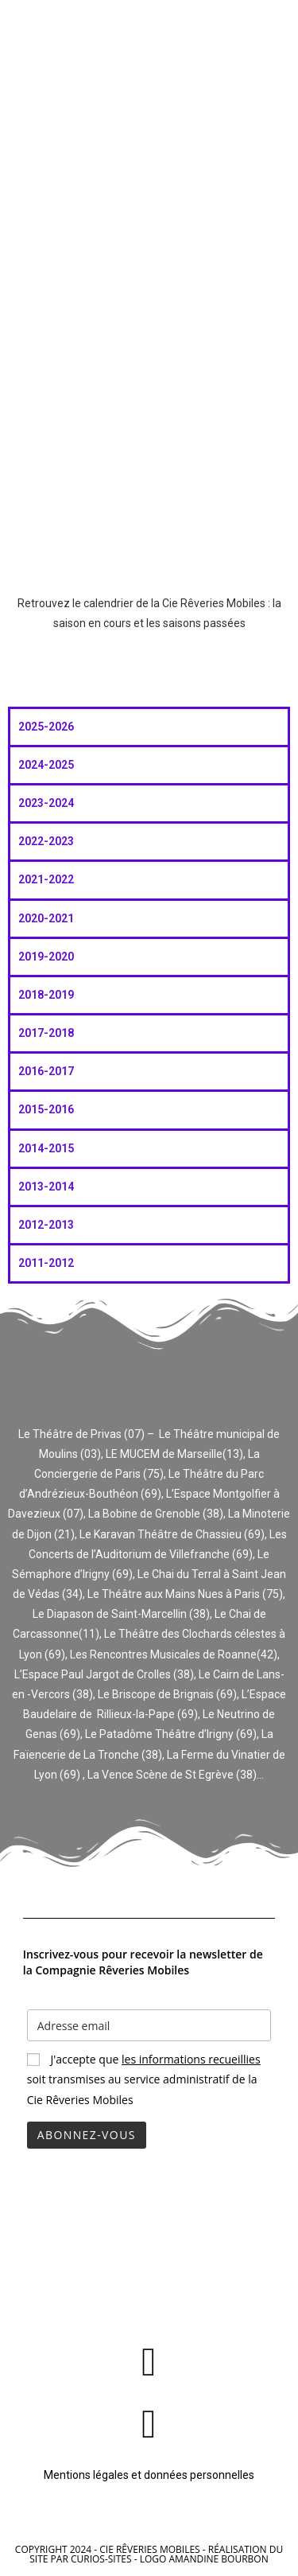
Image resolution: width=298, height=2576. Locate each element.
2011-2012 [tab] (46, 1263)
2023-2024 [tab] (46, 803)
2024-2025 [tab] (46, 764)
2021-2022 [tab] (46, 879)
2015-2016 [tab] (46, 1109)
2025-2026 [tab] (46, 726)
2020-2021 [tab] (46, 918)
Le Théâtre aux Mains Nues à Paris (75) (185, 1594)
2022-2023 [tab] (46, 841)
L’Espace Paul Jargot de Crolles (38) (104, 1674)
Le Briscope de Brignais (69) (167, 1694)
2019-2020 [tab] (46, 956)
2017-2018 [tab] (46, 1033)
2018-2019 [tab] (46, 994)
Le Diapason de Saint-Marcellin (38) (121, 1614)
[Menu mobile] (275, 30)
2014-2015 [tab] (46, 1148)
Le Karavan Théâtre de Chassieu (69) (172, 1534)
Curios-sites (101, 2559)
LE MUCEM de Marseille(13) (174, 1454)
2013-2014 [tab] (46, 1186)
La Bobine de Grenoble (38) (155, 1513)
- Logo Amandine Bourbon (201, 2559)
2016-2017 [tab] (46, 1071)
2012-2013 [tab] (46, 1224)
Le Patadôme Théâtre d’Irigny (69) (171, 1734)
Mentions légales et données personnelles (149, 2475)
